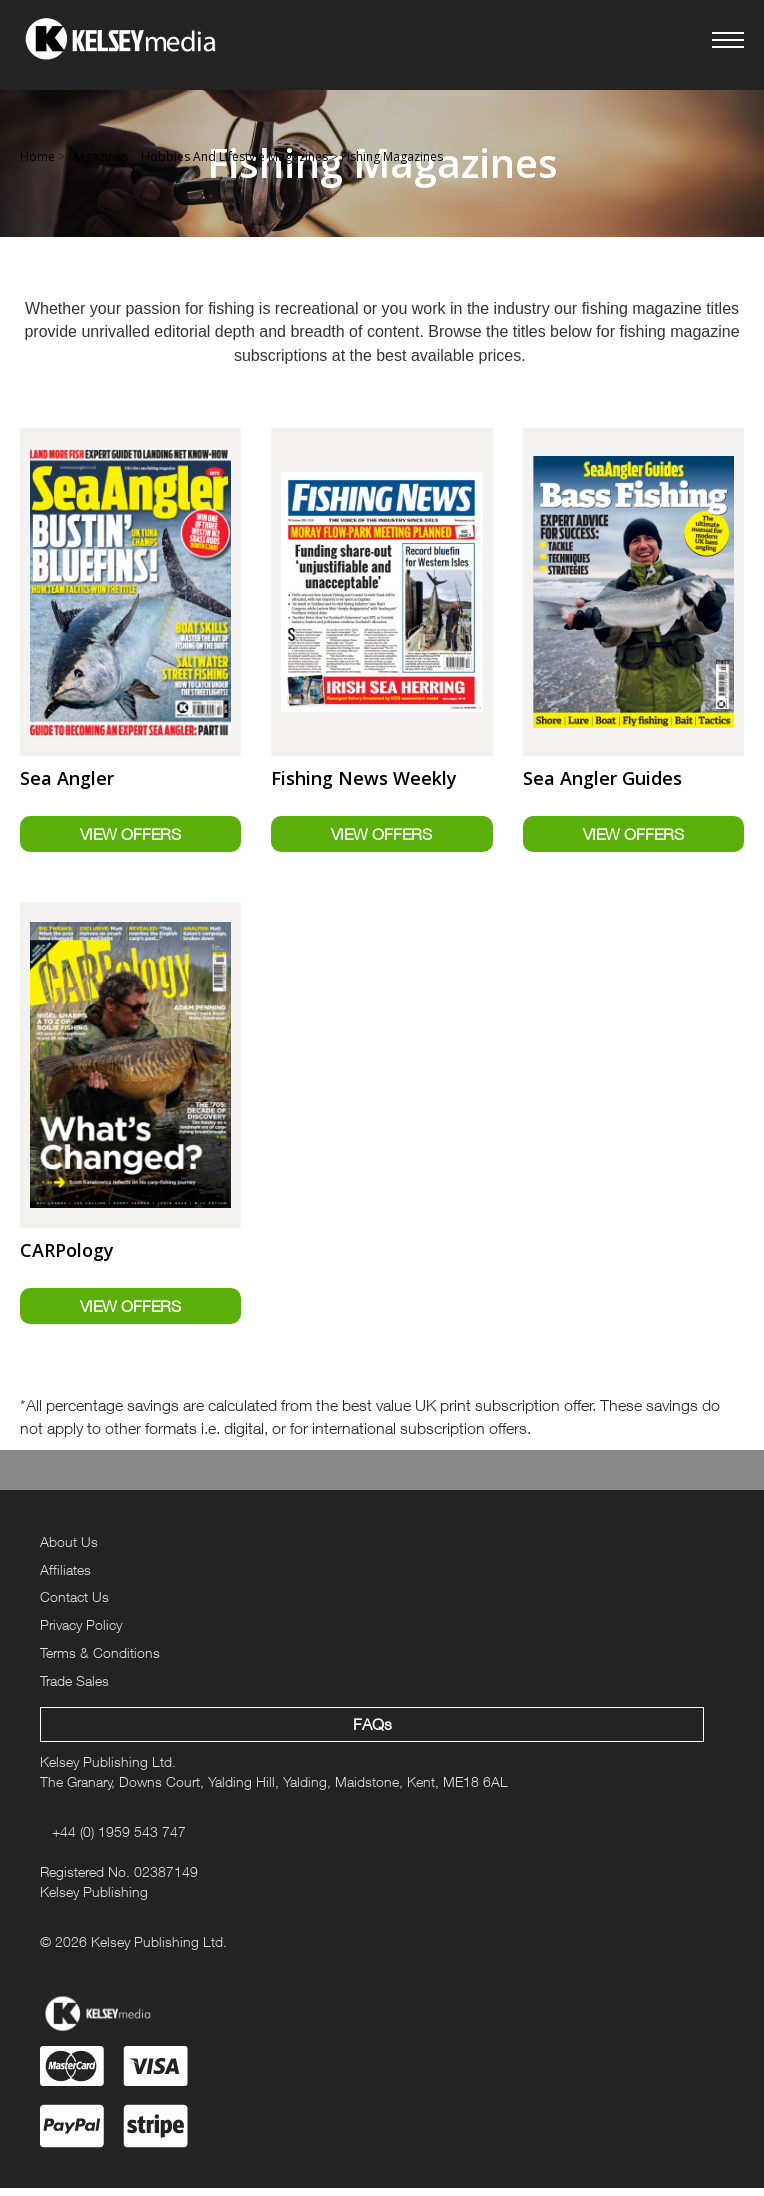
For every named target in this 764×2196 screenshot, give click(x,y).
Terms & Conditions (100, 1660)
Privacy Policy (81, 1632)
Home (37, 156)
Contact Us (74, 1604)
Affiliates (65, 1577)
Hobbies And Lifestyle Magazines (234, 156)
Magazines (98, 156)
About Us (69, 1549)
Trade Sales (74, 1688)
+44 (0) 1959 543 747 (119, 1839)
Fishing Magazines (392, 156)
